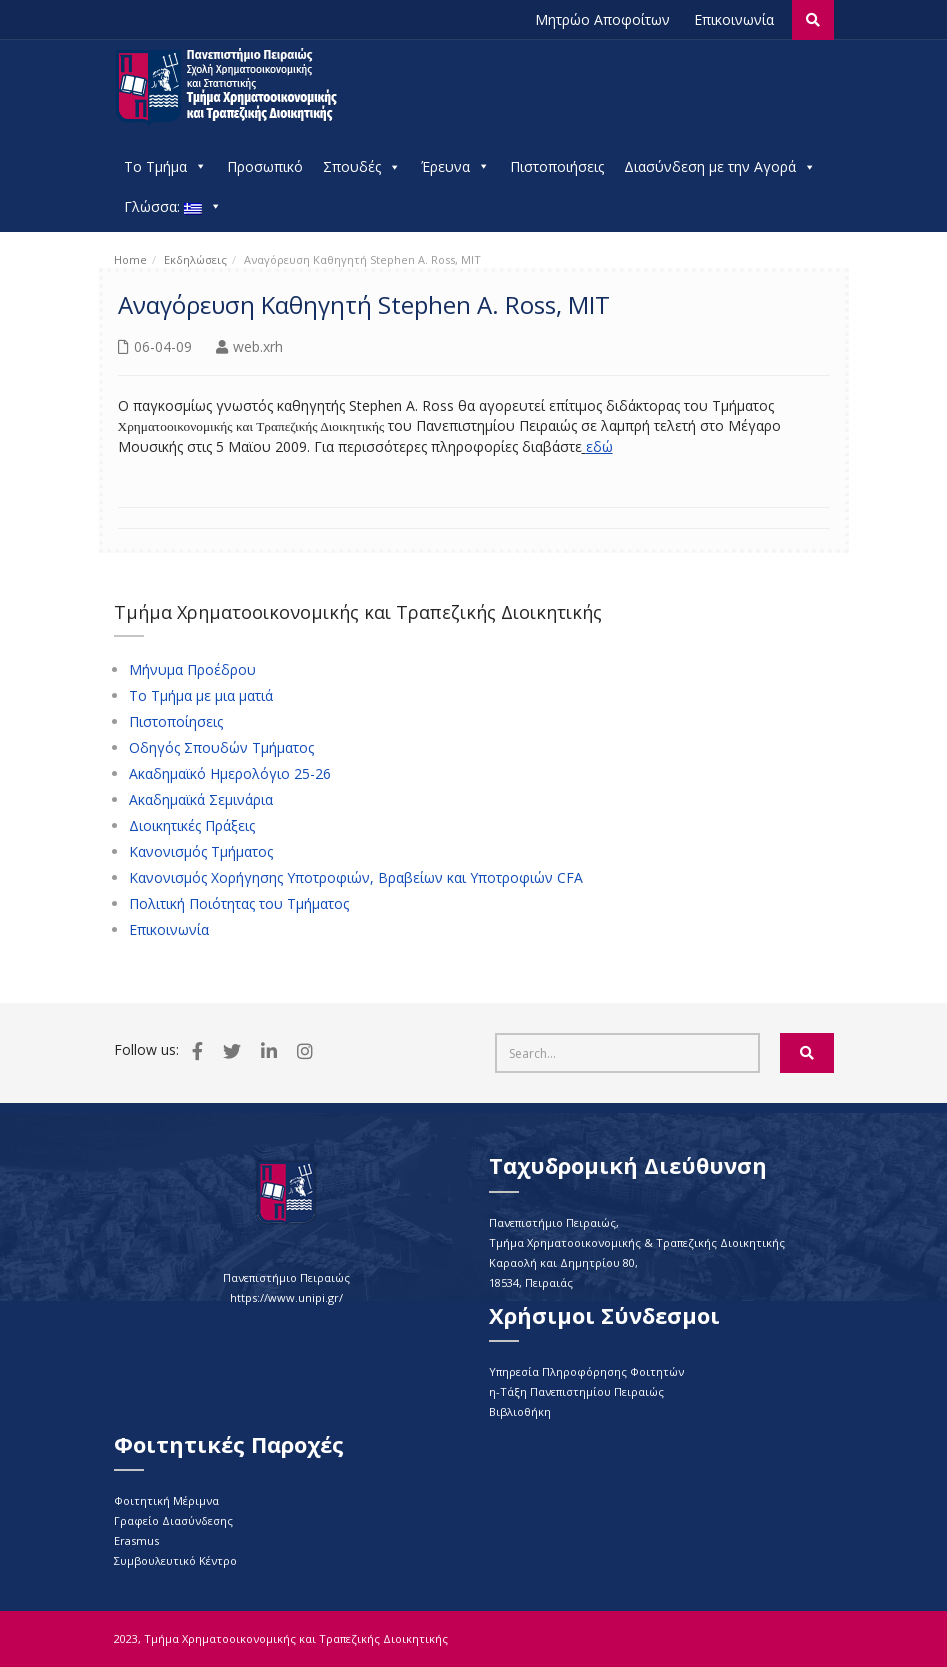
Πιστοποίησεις (176, 722)
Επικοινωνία (734, 19)
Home (130, 259)
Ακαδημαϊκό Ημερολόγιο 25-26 (230, 774)
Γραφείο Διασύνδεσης (173, 1520)
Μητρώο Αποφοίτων (602, 19)
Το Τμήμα (165, 167)
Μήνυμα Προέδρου (192, 670)
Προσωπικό (265, 166)
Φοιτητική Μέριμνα (166, 1500)
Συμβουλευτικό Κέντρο (175, 1560)
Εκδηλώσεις (195, 259)
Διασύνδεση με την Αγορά (720, 167)
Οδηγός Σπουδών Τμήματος (221, 748)
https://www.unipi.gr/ (286, 1297)
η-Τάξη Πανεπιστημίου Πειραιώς (576, 1391)
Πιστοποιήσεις (557, 166)
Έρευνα (455, 167)
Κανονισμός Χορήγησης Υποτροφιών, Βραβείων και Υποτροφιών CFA (356, 878)
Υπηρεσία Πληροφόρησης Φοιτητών (586, 1371)
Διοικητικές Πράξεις (192, 826)
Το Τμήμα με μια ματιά (201, 696)
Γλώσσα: (173, 207)
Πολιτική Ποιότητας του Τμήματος (239, 904)
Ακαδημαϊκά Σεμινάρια (201, 800)
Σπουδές (362, 167)
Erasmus (136, 1540)
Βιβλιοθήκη (520, 1411)
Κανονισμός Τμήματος (201, 852)
